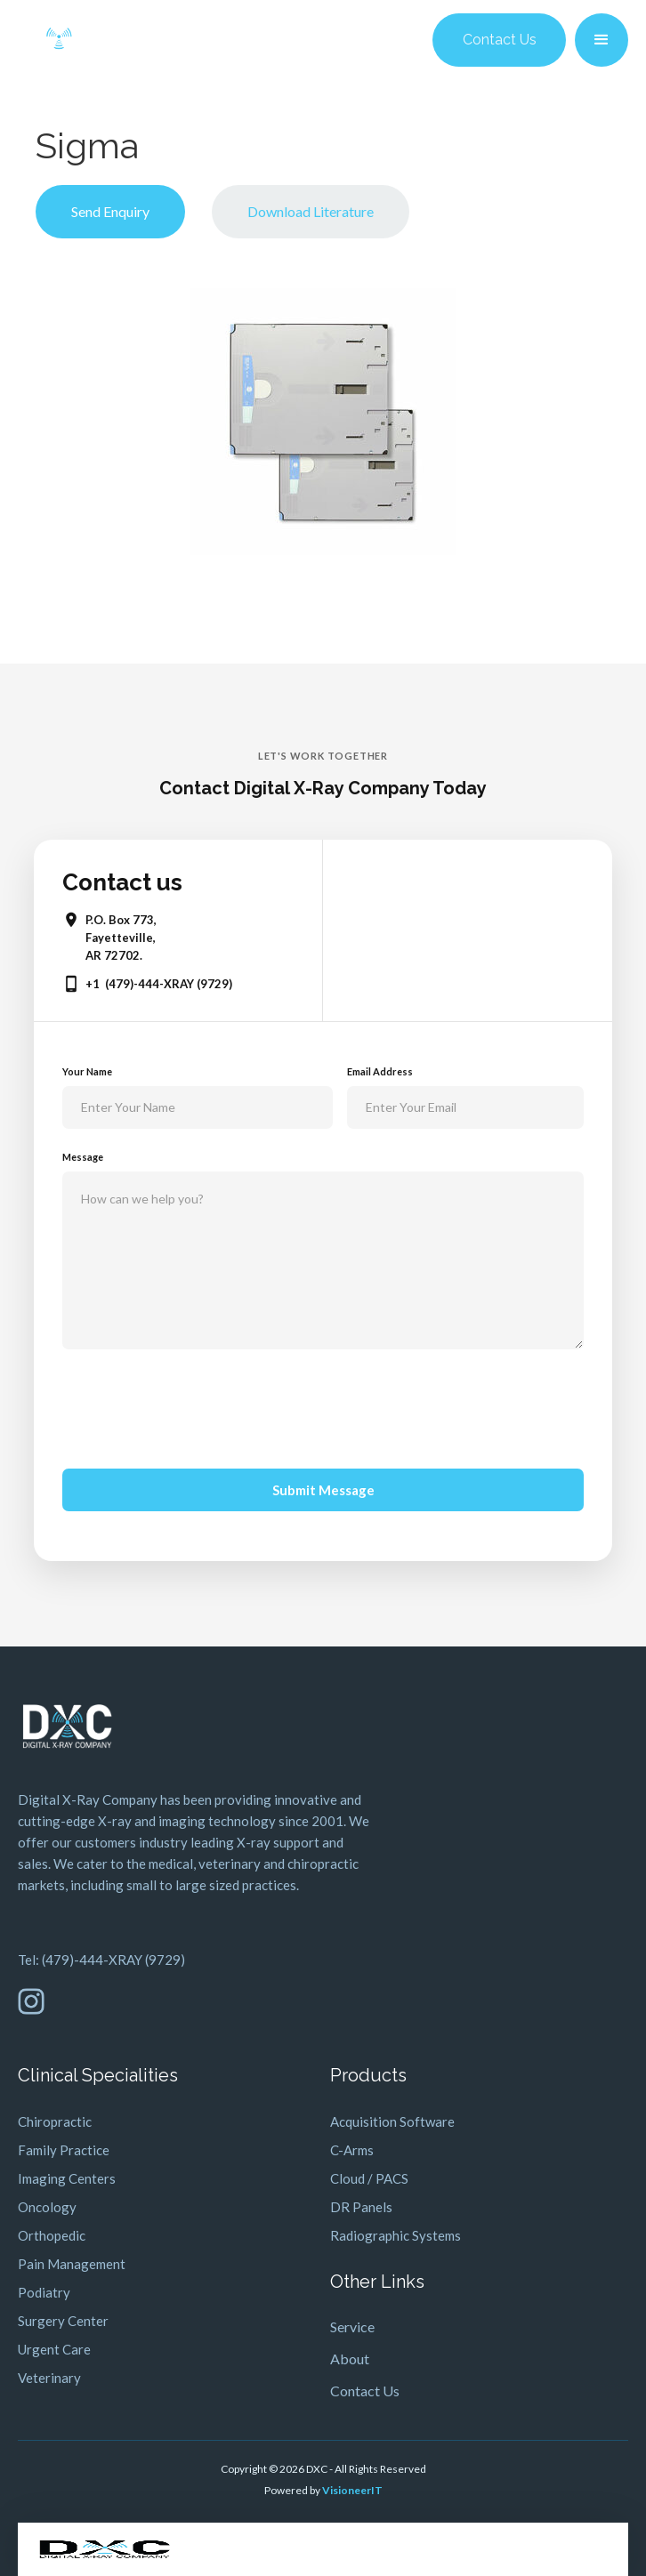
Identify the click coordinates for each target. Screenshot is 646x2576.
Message (82, 1157)
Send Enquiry (110, 211)
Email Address (380, 1071)
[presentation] (197, 1405)
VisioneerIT (352, 2490)
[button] (601, 40)
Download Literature (310, 211)
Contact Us (500, 39)
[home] (59, 40)
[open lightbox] (323, 421)
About (349, 2358)
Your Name (87, 1071)
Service (352, 2326)
